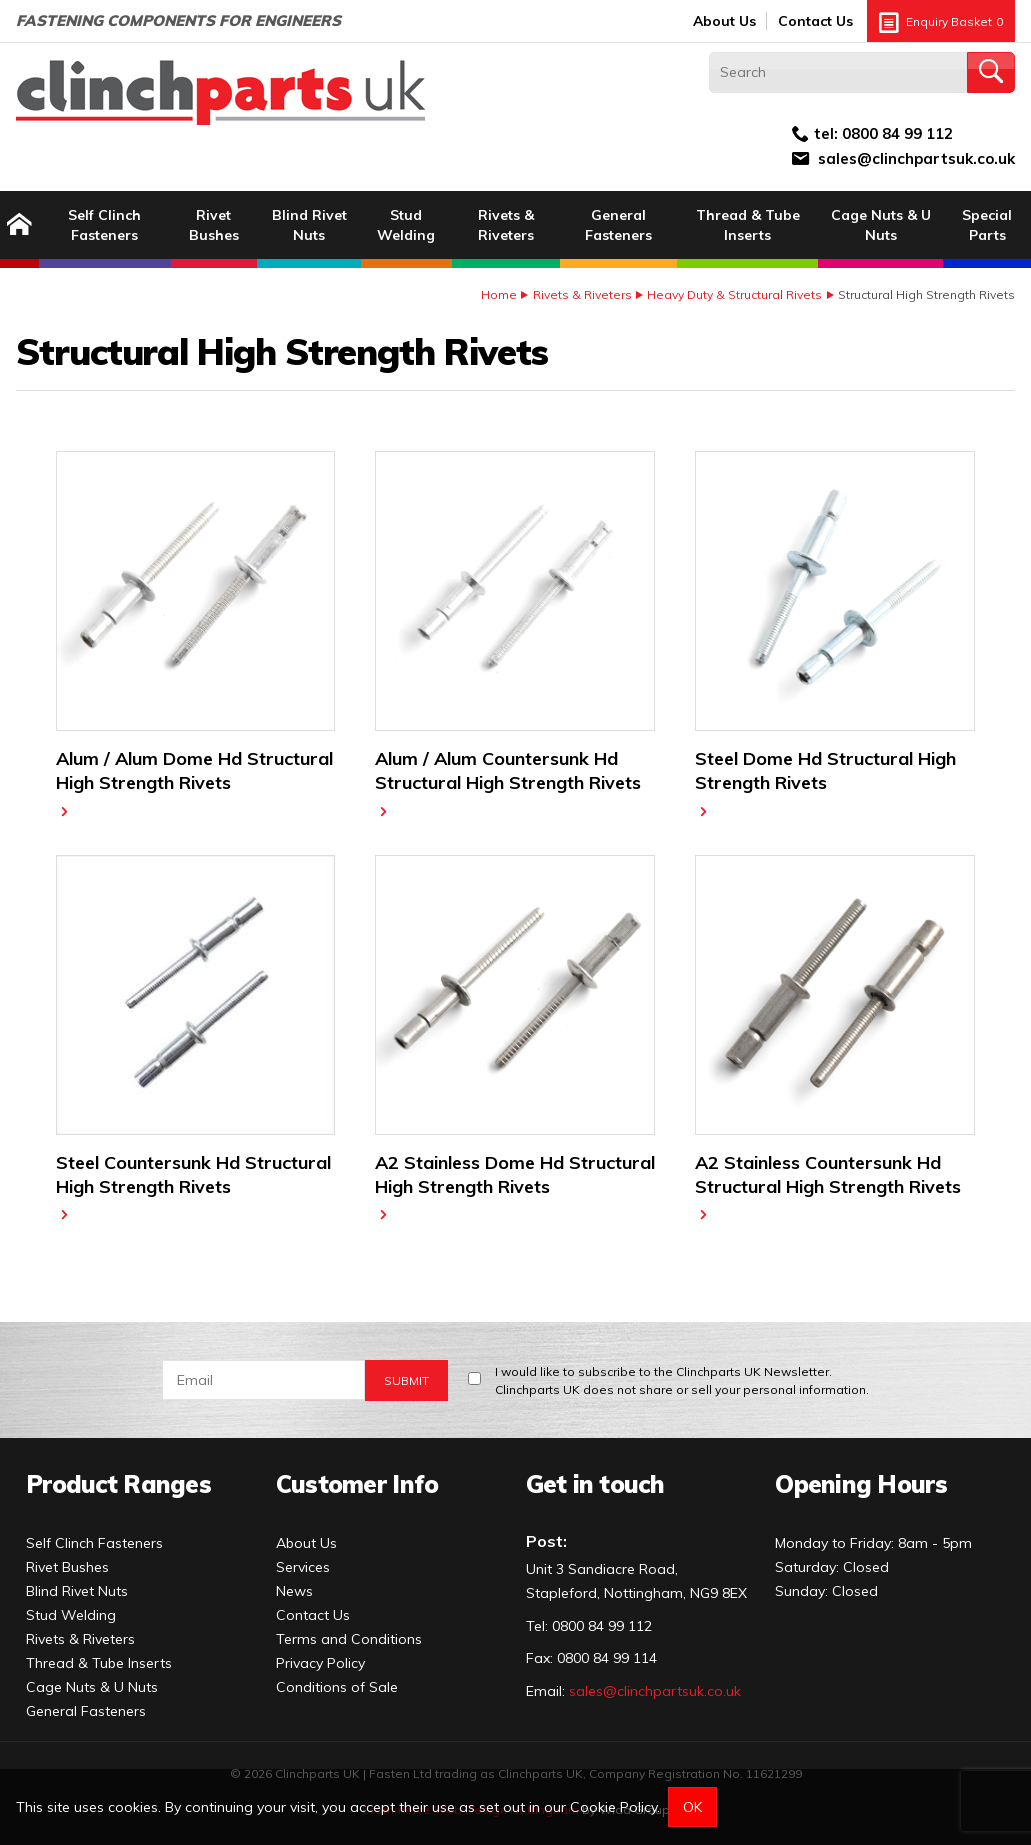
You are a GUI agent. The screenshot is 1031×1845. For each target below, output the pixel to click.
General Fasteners (618, 225)
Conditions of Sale (337, 1687)
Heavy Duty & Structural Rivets (734, 294)
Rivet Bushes (214, 225)
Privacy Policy (320, 1663)
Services (303, 1567)
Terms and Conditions (349, 1639)
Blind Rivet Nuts (309, 225)
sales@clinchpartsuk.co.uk (916, 158)
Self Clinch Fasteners (104, 225)
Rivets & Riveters (506, 225)
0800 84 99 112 (897, 133)
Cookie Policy (613, 1807)
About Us (724, 21)
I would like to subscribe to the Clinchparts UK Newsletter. (682, 1381)
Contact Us (815, 21)
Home (499, 294)
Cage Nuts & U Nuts (881, 225)
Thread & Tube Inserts (748, 225)
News (294, 1591)
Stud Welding (406, 225)
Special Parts (987, 225)
